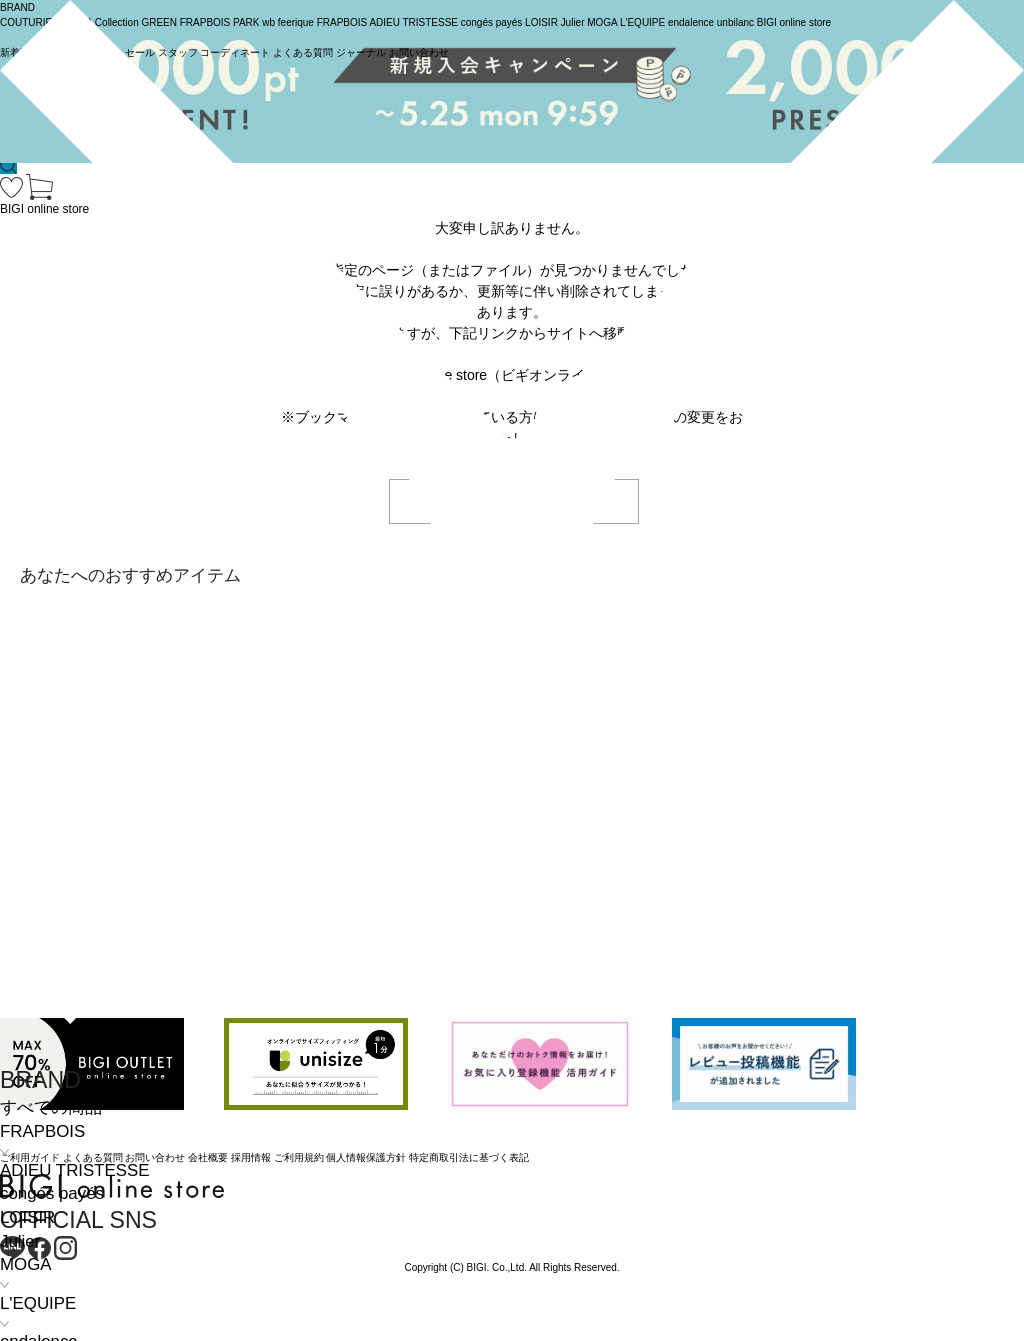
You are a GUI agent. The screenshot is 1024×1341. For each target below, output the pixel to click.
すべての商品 (51, 1107)
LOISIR (27, 1217)
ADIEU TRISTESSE (74, 1170)
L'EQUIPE (38, 1303)
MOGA (25, 1264)
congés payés (52, 1193)
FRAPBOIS (42, 1131)
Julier (20, 1241)
